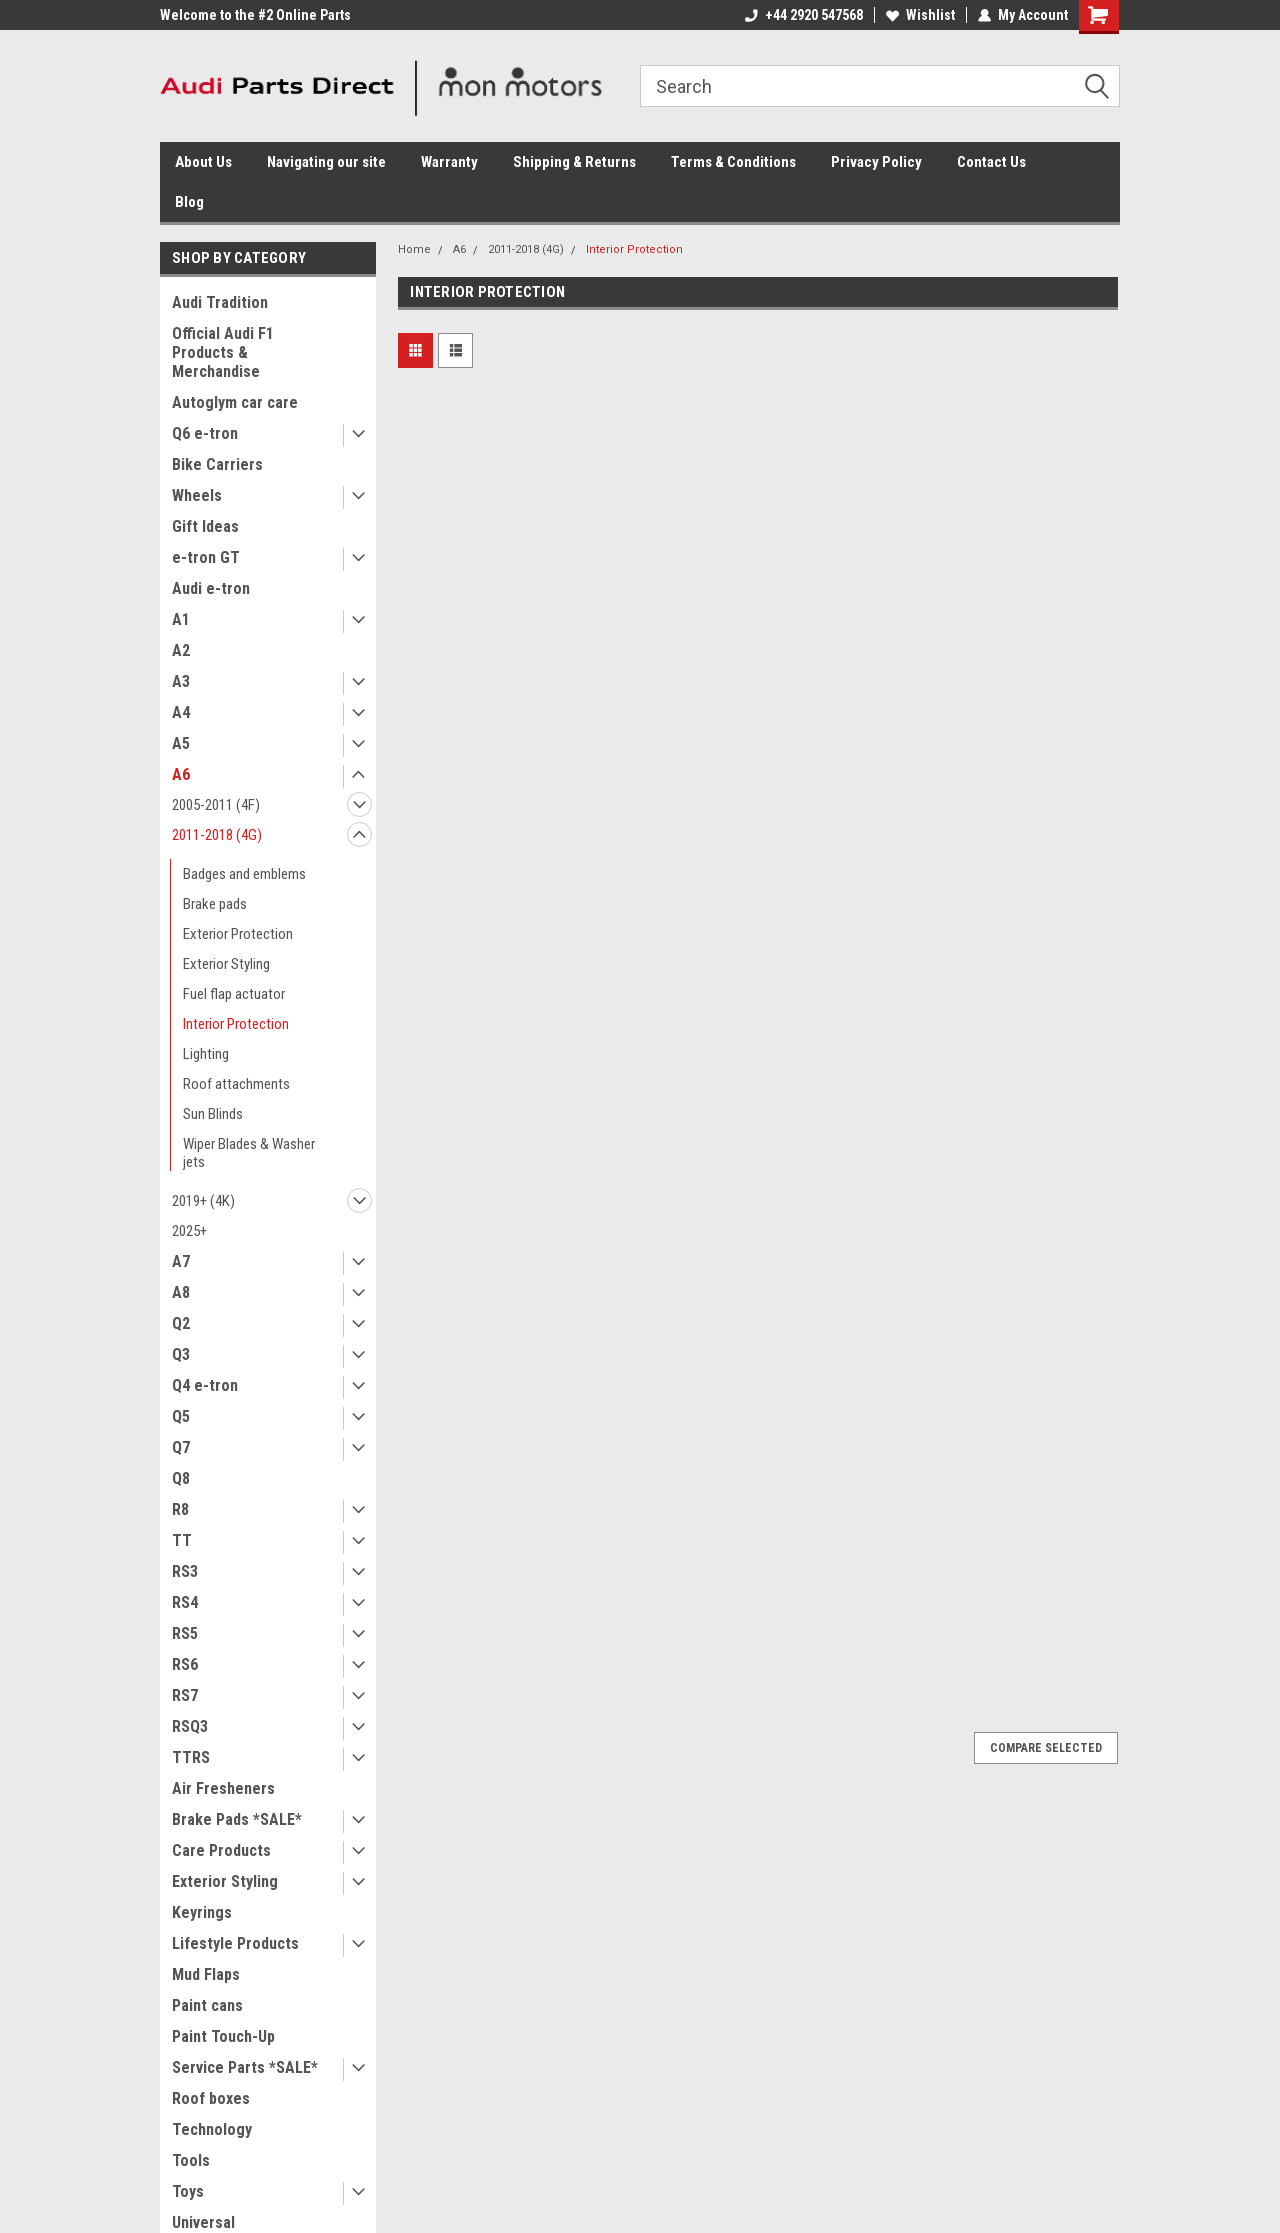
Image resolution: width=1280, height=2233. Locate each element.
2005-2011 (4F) (216, 805)
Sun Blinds (213, 1114)
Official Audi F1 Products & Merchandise (223, 352)
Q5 (181, 1416)
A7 (181, 1261)
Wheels (197, 495)
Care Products (221, 1850)
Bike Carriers (217, 464)
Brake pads (215, 904)
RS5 (185, 1633)
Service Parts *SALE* (245, 2067)
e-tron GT (206, 557)
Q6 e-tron (205, 433)
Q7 (181, 1447)
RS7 (185, 1695)
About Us (203, 162)
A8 (181, 1292)
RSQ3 (190, 1726)
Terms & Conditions (733, 162)
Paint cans (207, 2005)
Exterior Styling (226, 964)
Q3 (181, 1354)
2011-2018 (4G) (217, 835)
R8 (180, 1509)
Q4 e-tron (205, 1385)
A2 (181, 650)
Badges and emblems (244, 874)
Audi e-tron (211, 588)
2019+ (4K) (203, 1201)
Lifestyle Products (235, 1943)
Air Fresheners (223, 1788)
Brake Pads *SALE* (237, 1819)
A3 (181, 681)
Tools (191, 2160)
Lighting (206, 1054)
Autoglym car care (235, 402)
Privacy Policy (876, 162)
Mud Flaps (206, 1974)
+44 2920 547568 (804, 15)
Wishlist (920, 15)
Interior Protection (236, 1024)
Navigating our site (326, 162)
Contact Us (991, 162)
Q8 (181, 1478)
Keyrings (202, 1912)
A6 (181, 774)
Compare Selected (1046, 1748)
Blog (189, 202)
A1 (181, 619)
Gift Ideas (205, 526)
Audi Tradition (220, 302)
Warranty (449, 162)
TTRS (191, 1757)
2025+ (189, 1231)
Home (414, 249)
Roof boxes (211, 2098)
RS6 (185, 1664)
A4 (181, 712)
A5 (181, 743)
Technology (212, 2129)
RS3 (185, 1571)
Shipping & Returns (574, 162)
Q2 (181, 1323)
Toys (188, 2191)
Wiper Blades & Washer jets (249, 1153)
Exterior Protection (238, 934)
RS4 (185, 1602)
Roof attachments (236, 1084)
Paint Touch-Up (223, 2036)
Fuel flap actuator (234, 994)
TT (182, 1540)
